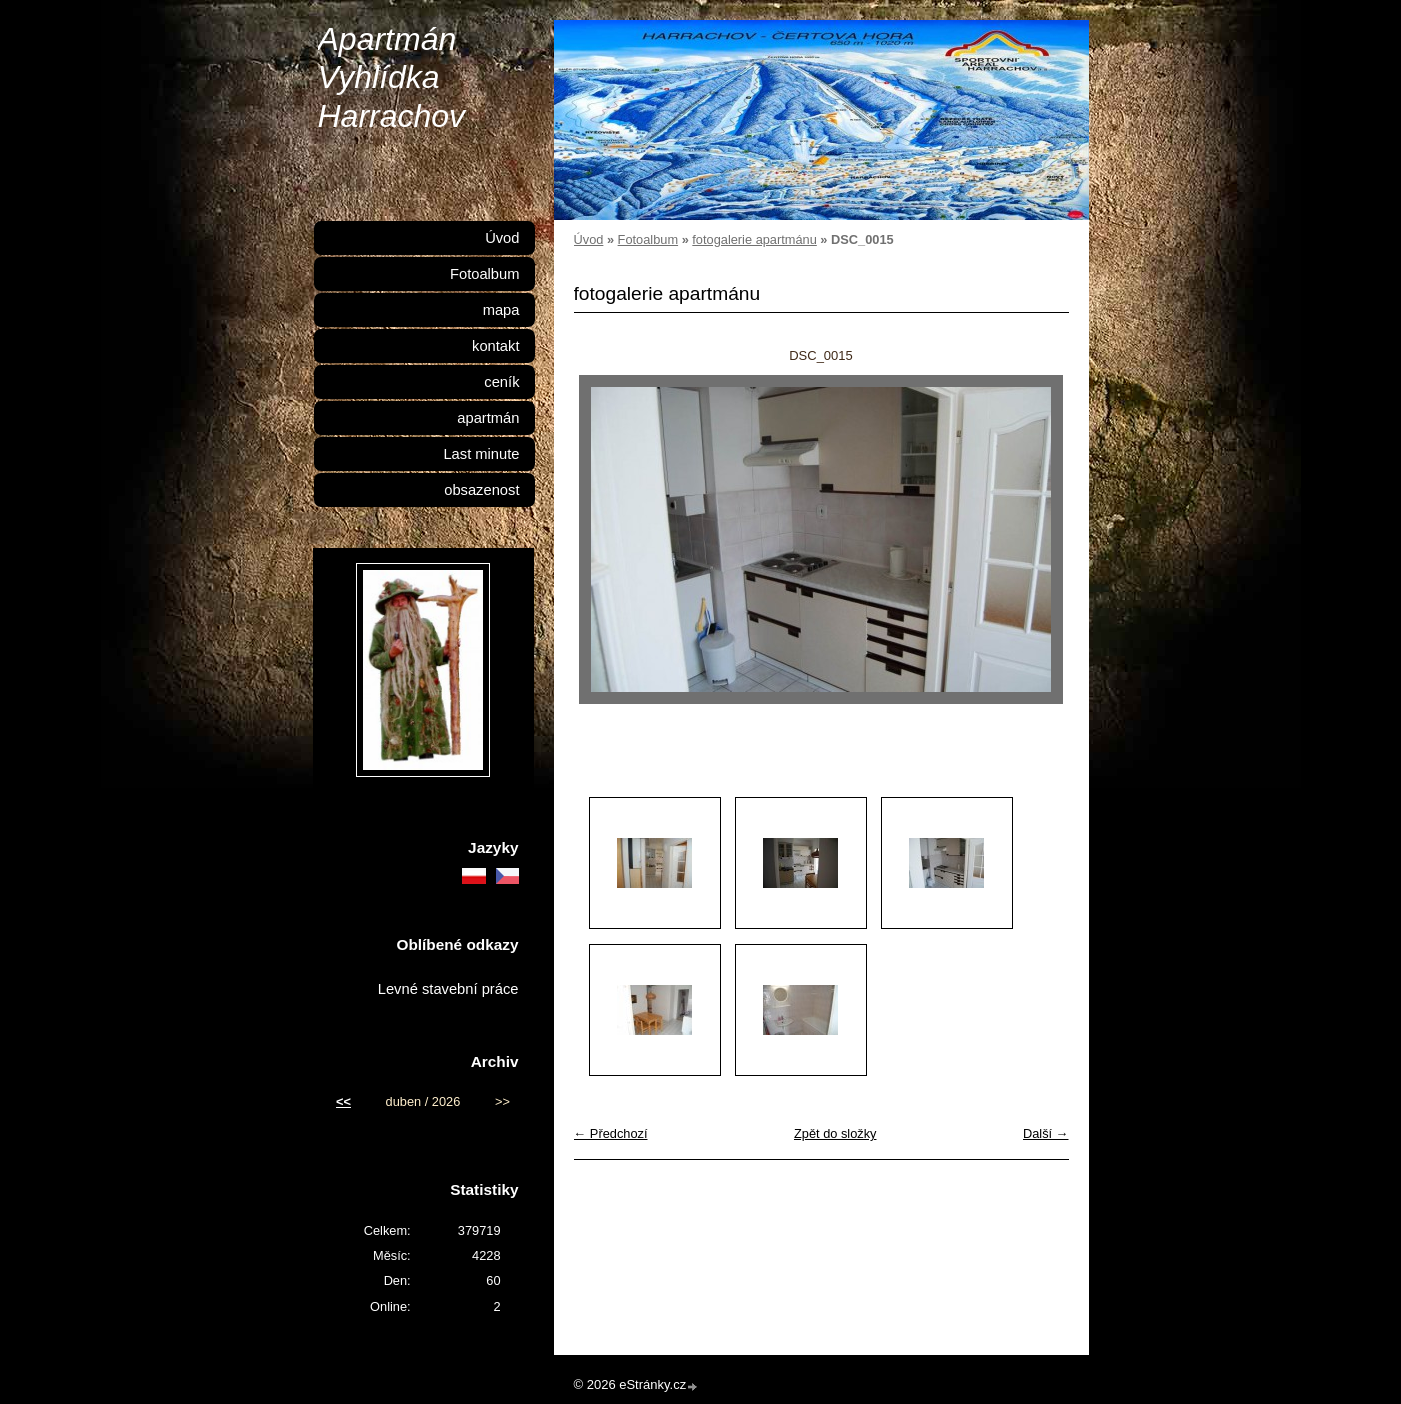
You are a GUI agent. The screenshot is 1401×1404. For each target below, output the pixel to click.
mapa (501, 310)
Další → (1046, 1133)
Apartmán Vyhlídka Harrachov (392, 77)
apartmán (488, 418)
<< (343, 1101)
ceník (501, 382)
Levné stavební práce (448, 989)
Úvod (589, 239)
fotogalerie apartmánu (754, 239)
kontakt (495, 346)
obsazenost (481, 490)
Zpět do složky (835, 1133)
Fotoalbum (648, 239)
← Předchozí (611, 1133)
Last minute (481, 454)
